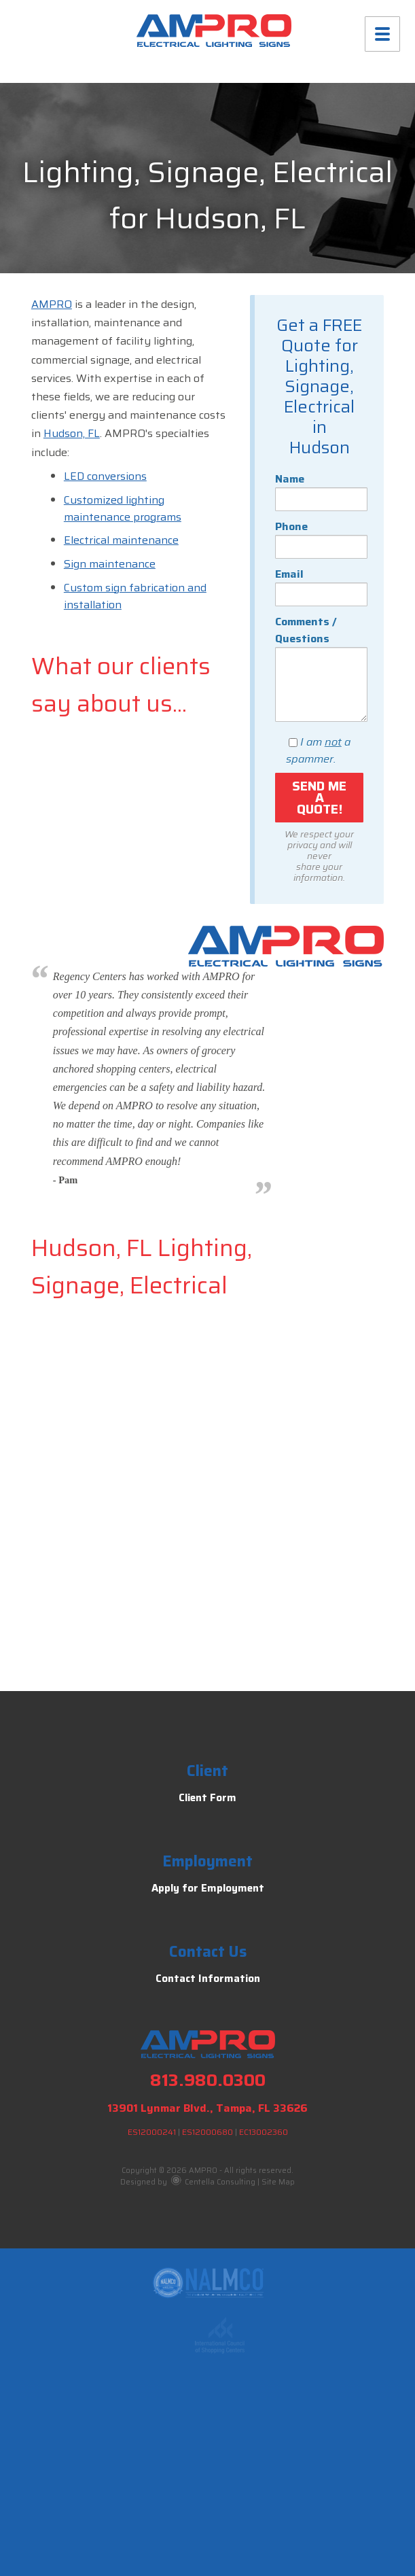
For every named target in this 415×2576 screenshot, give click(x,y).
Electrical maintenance (121, 540)
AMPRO (51, 304)
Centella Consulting (213, 2182)
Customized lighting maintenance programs (122, 508)
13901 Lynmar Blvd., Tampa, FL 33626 (207, 2108)
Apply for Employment (207, 1888)
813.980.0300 (208, 2080)
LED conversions (105, 476)
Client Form (207, 1798)
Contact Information (208, 1978)
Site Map (278, 2182)
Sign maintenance (110, 563)
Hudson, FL (71, 433)
